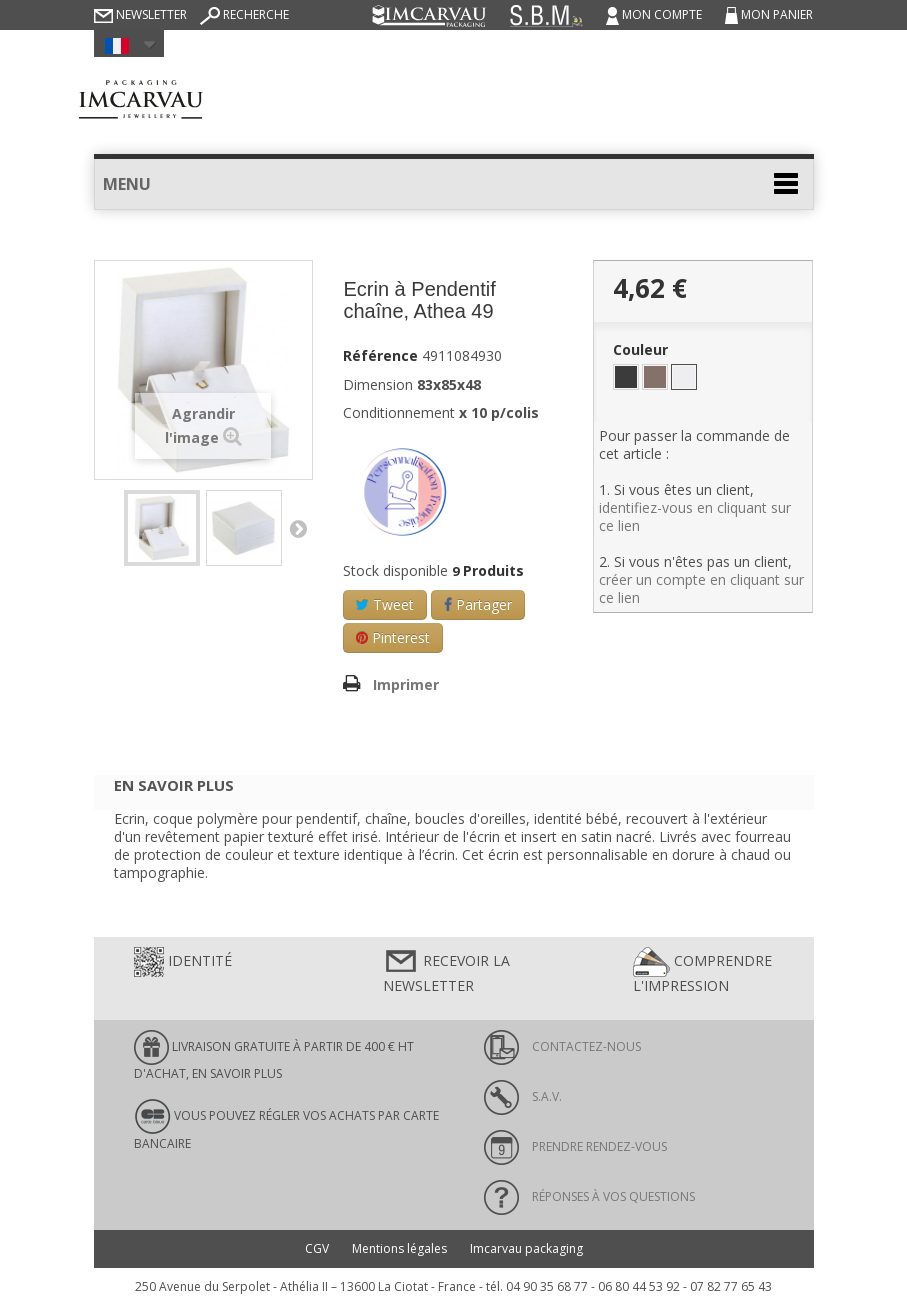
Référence (380, 356)
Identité (183, 962)
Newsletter (140, 14)
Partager (478, 604)
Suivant (298, 528)
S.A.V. (523, 1096)
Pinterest (393, 637)
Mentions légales (399, 1248)
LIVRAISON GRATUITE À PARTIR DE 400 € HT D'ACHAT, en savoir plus (274, 1056)
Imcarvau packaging (526, 1248)
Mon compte (655, 14)
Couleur (642, 350)
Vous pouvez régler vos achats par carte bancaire (286, 1125)
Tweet (385, 604)
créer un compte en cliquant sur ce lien (701, 588)
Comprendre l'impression (702, 971)
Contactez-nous (562, 1046)
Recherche (244, 14)
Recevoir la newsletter (446, 971)
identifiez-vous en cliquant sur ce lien (695, 516)
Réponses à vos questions (589, 1196)
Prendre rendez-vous (575, 1146)
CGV (317, 1248)
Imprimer (406, 684)
